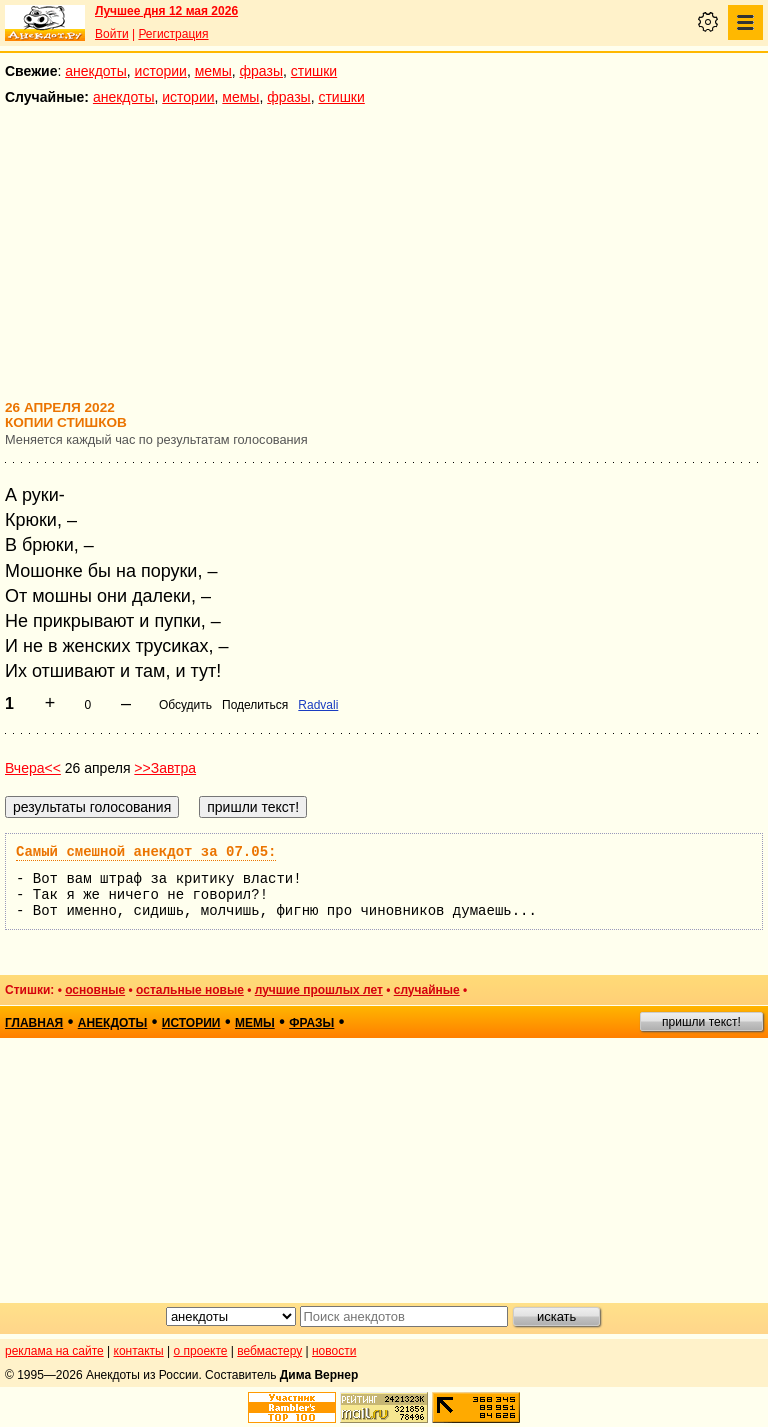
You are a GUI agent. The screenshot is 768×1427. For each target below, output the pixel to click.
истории (161, 71)
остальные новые (190, 990)
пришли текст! (701, 1022)
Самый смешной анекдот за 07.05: (146, 852)
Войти (112, 34)
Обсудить (185, 705)
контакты (139, 1351)
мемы (213, 71)
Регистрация (173, 34)
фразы (261, 71)
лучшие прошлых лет (319, 990)
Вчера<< (33, 768)
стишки (314, 71)
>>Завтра (165, 768)
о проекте (201, 1351)
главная (34, 1023)
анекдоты (96, 71)
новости (334, 1351)
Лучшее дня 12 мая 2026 (166, 11)
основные (95, 990)
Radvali (318, 705)
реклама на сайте (54, 1351)
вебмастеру (269, 1351)
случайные (427, 990)
